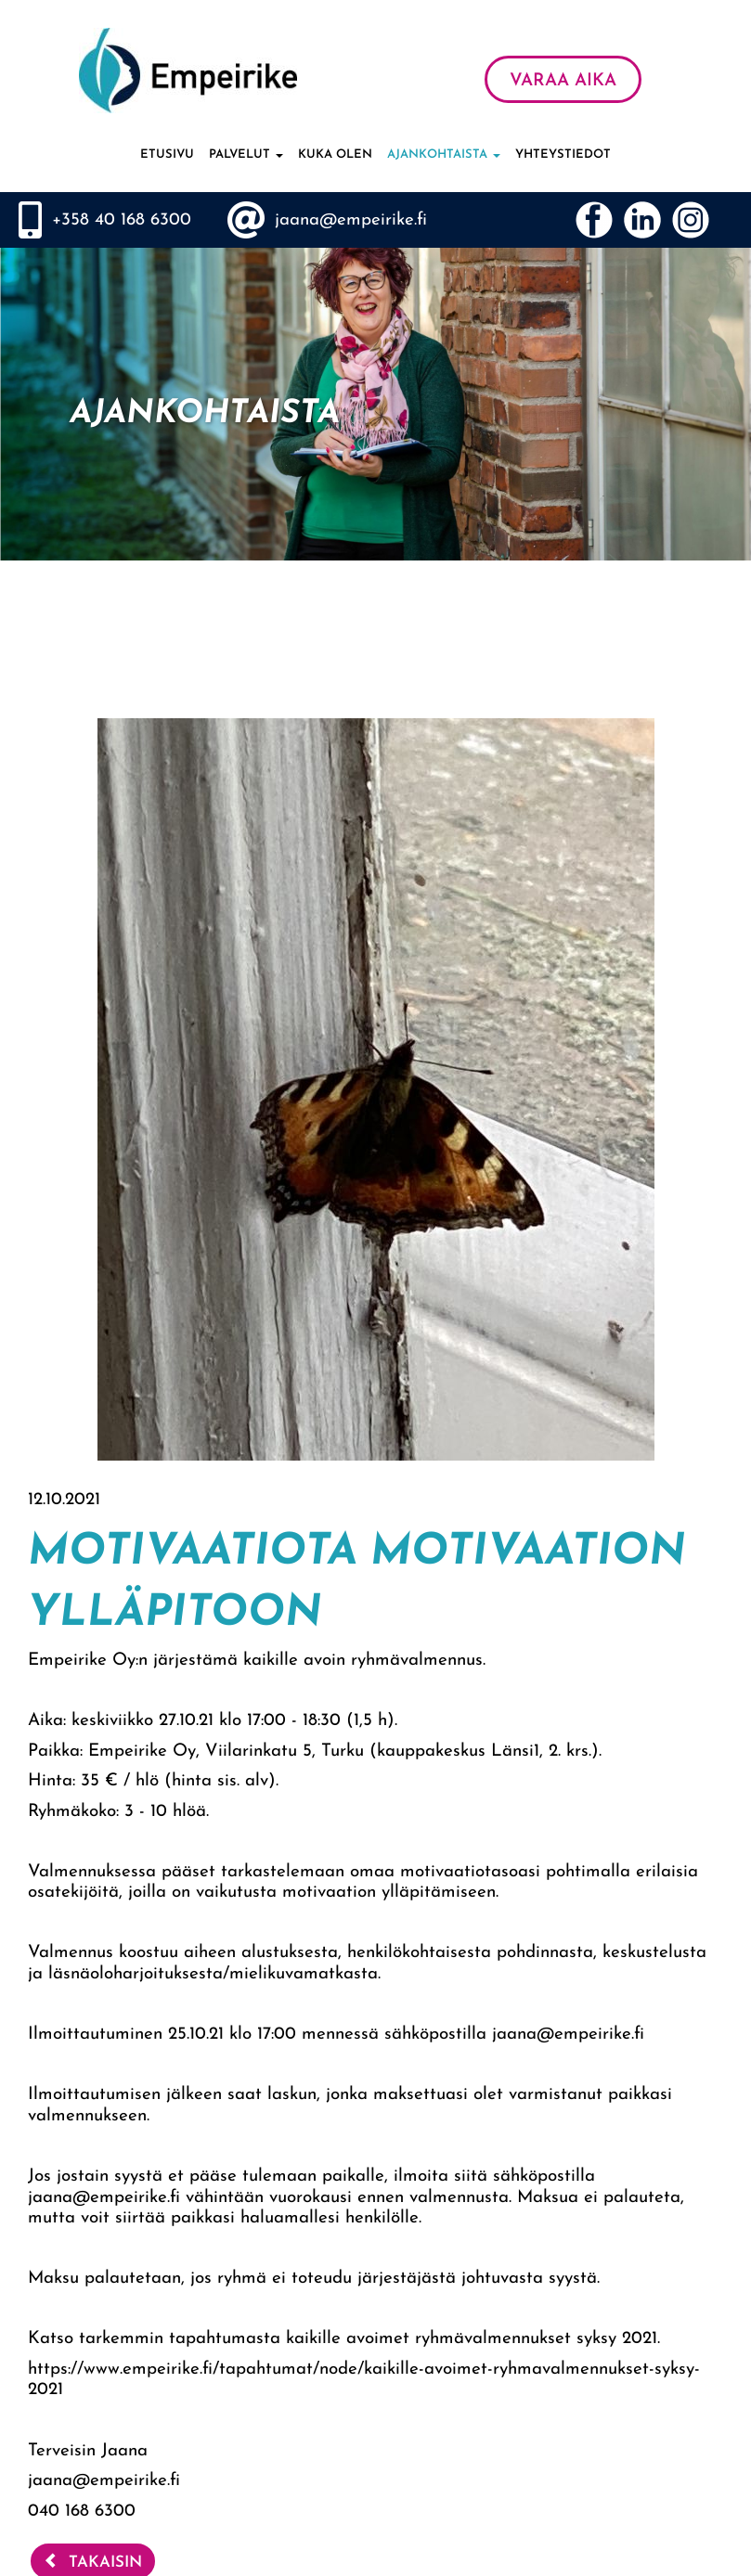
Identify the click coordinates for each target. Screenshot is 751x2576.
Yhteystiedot (563, 154)
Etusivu (167, 154)
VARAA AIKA (563, 81)
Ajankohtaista (443, 154)
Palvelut (246, 154)
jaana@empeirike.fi (351, 220)
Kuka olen (335, 154)
